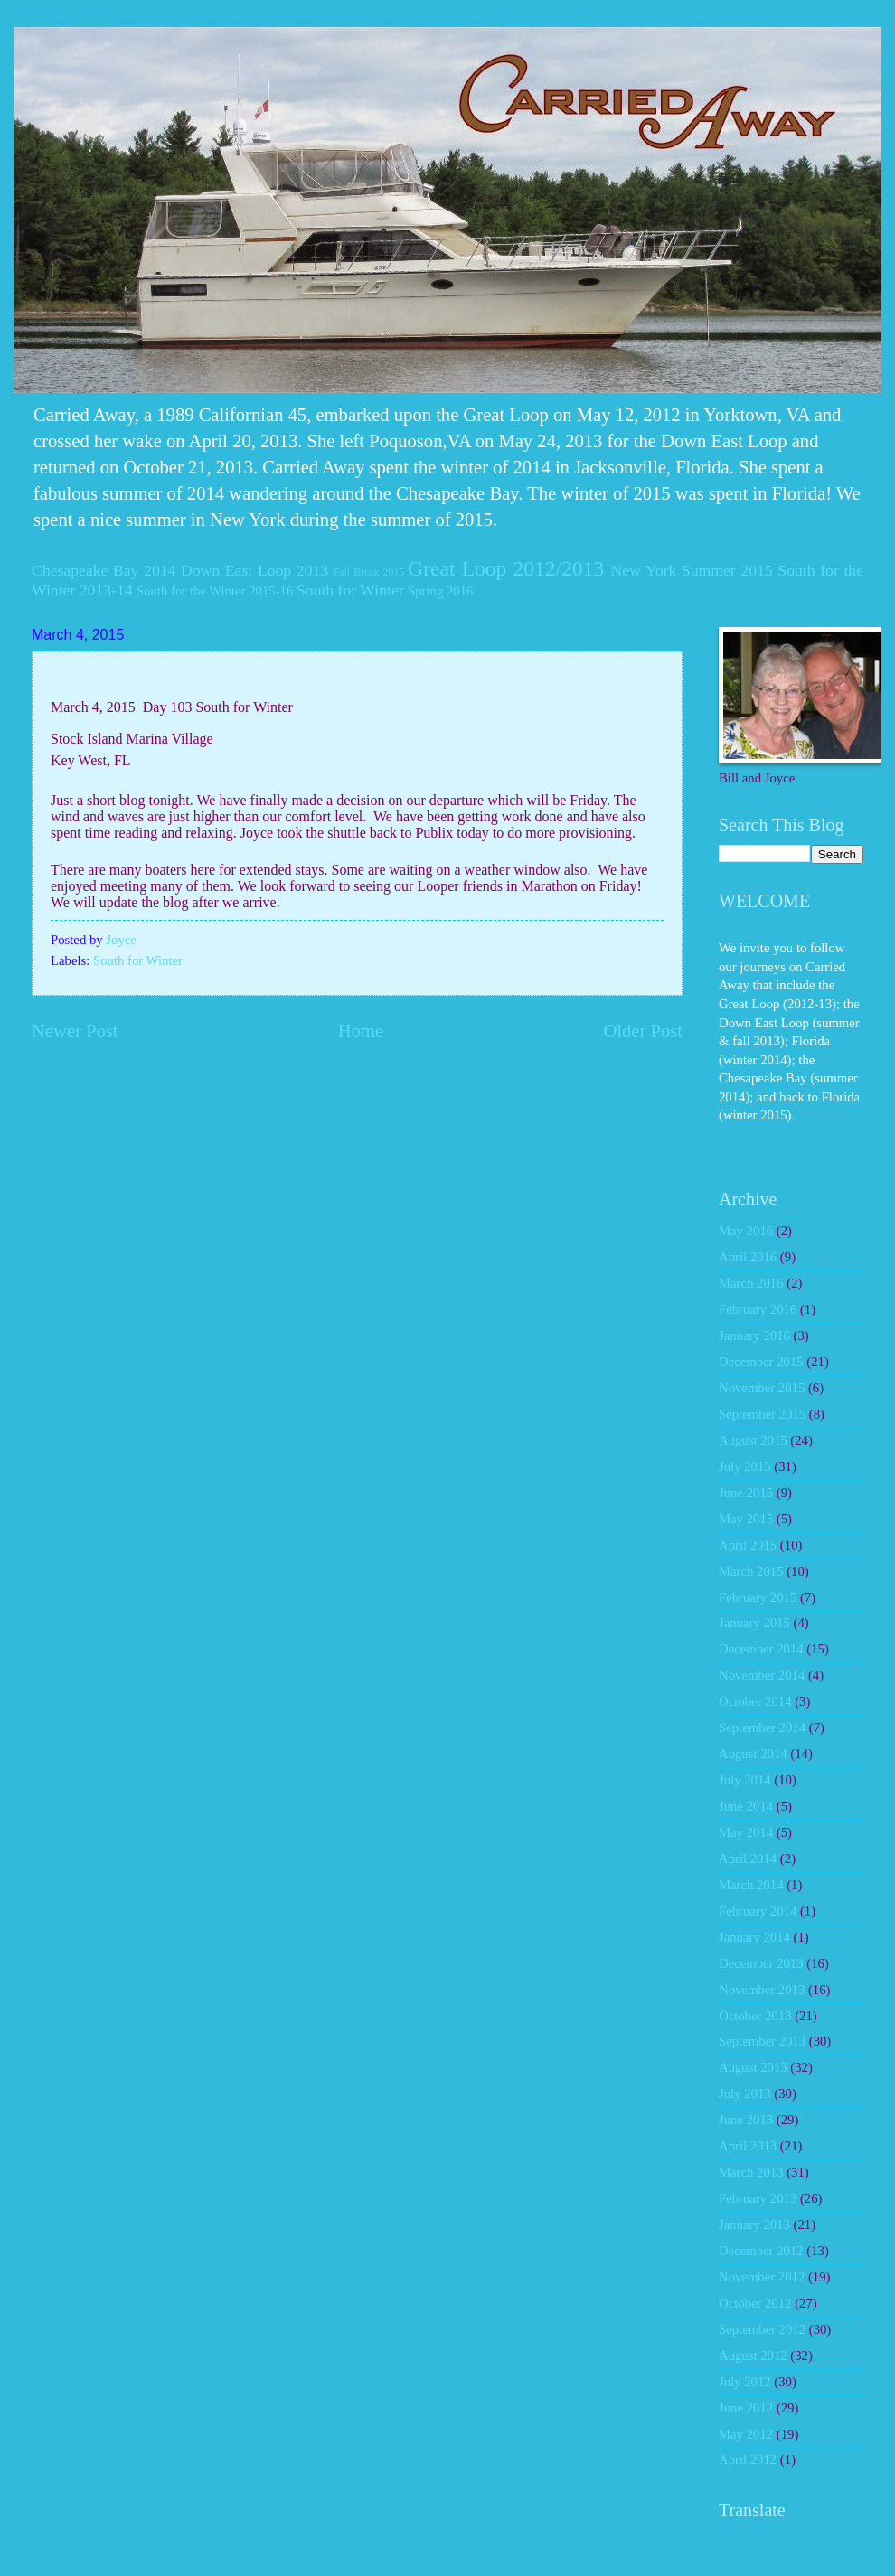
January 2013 (754, 2224)
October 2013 (755, 2016)
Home (360, 1031)
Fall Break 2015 (369, 572)
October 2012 (755, 2303)
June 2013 (746, 2119)
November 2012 (762, 2277)
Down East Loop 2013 (254, 570)
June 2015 (746, 1492)
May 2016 (746, 1230)
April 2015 (748, 1545)
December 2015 (761, 1361)
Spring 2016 (440, 591)
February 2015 (757, 1597)
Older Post (643, 1031)
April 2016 (748, 1257)
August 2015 (753, 1440)
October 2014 (755, 1701)
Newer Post (75, 1031)
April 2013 (748, 2146)
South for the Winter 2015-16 (215, 591)
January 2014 (754, 1937)
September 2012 (762, 2329)
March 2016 (751, 1283)
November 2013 (762, 1989)
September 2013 (762, 2041)
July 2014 (745, 1780)
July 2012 (745, 2382)
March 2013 (751, 2172)
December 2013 (761, 1963)
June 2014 (746, 1806)
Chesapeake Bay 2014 (103, 570)
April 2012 (748, 2459)
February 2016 (757, 1309)
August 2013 (753, 2067)
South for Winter (350, 590)
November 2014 (762, 1675)
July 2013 (745, 2093)
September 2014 (762, 1727)
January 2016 (754, 1335)
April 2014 (748, 1858)
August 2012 (753, 2355)
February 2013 (757, 2198)
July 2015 (745, 1466)
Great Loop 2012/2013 (506, 568)
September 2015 (762, 1414)
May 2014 (746, 1832)
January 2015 (754, 1623)
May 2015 (746, 1519)
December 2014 (761, 1649)
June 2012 (746, 2408)
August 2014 (753, 1754)
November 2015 (762, 1388)
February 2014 (757, 1911)
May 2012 (746, 2434)
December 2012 (761, 2250)
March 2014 (751, 1885)
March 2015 (751, 1571)
